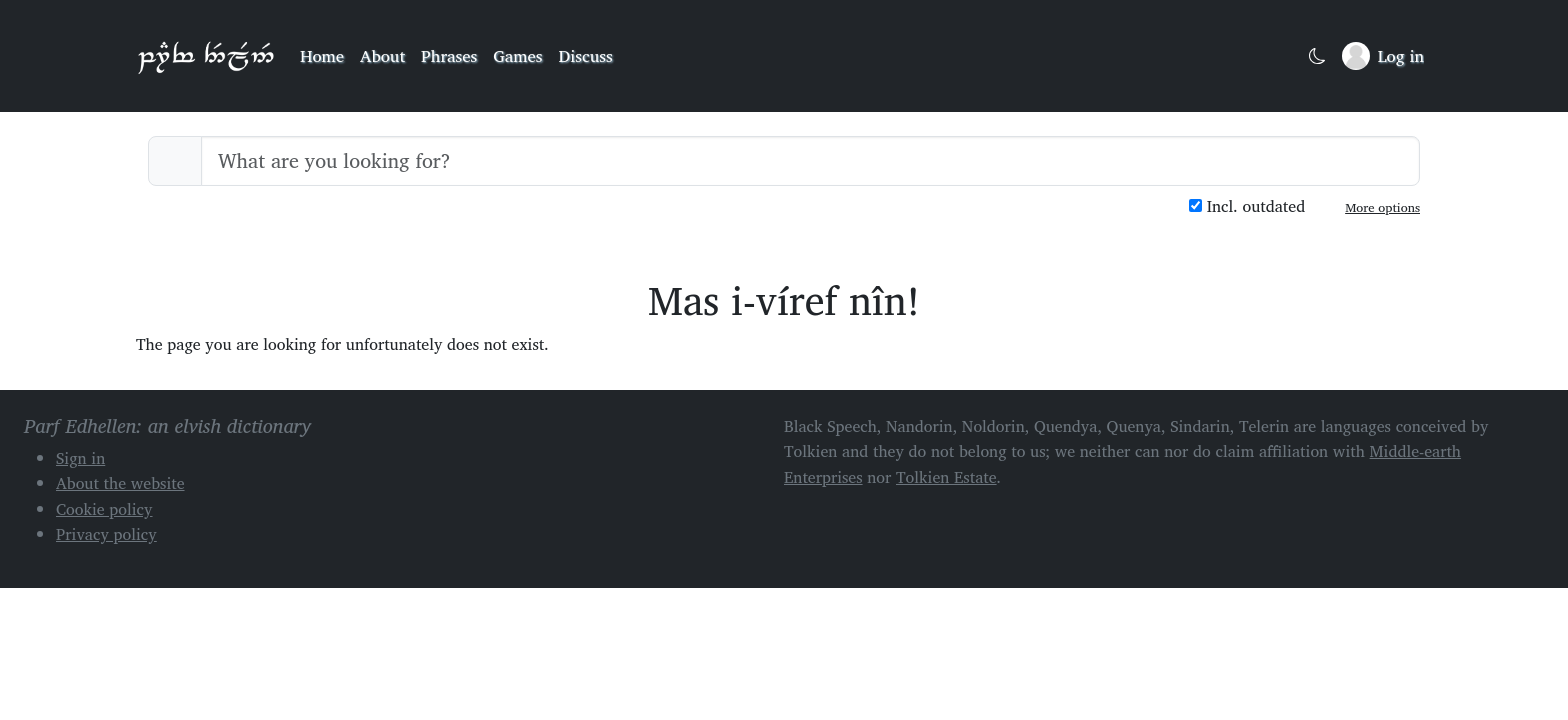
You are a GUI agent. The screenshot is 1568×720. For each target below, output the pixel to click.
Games (517, 55)
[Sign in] (1383, 56)
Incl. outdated (1247, 206)
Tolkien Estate (946, 477)
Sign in (80, 458)
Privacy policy (106, 534)
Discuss (586, 55)
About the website (120, 483)
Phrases (449, 55)
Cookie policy (104, 509)
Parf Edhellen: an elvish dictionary (206, 56)
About (382, 55)
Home (322, 55)
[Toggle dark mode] (1317, 56)
